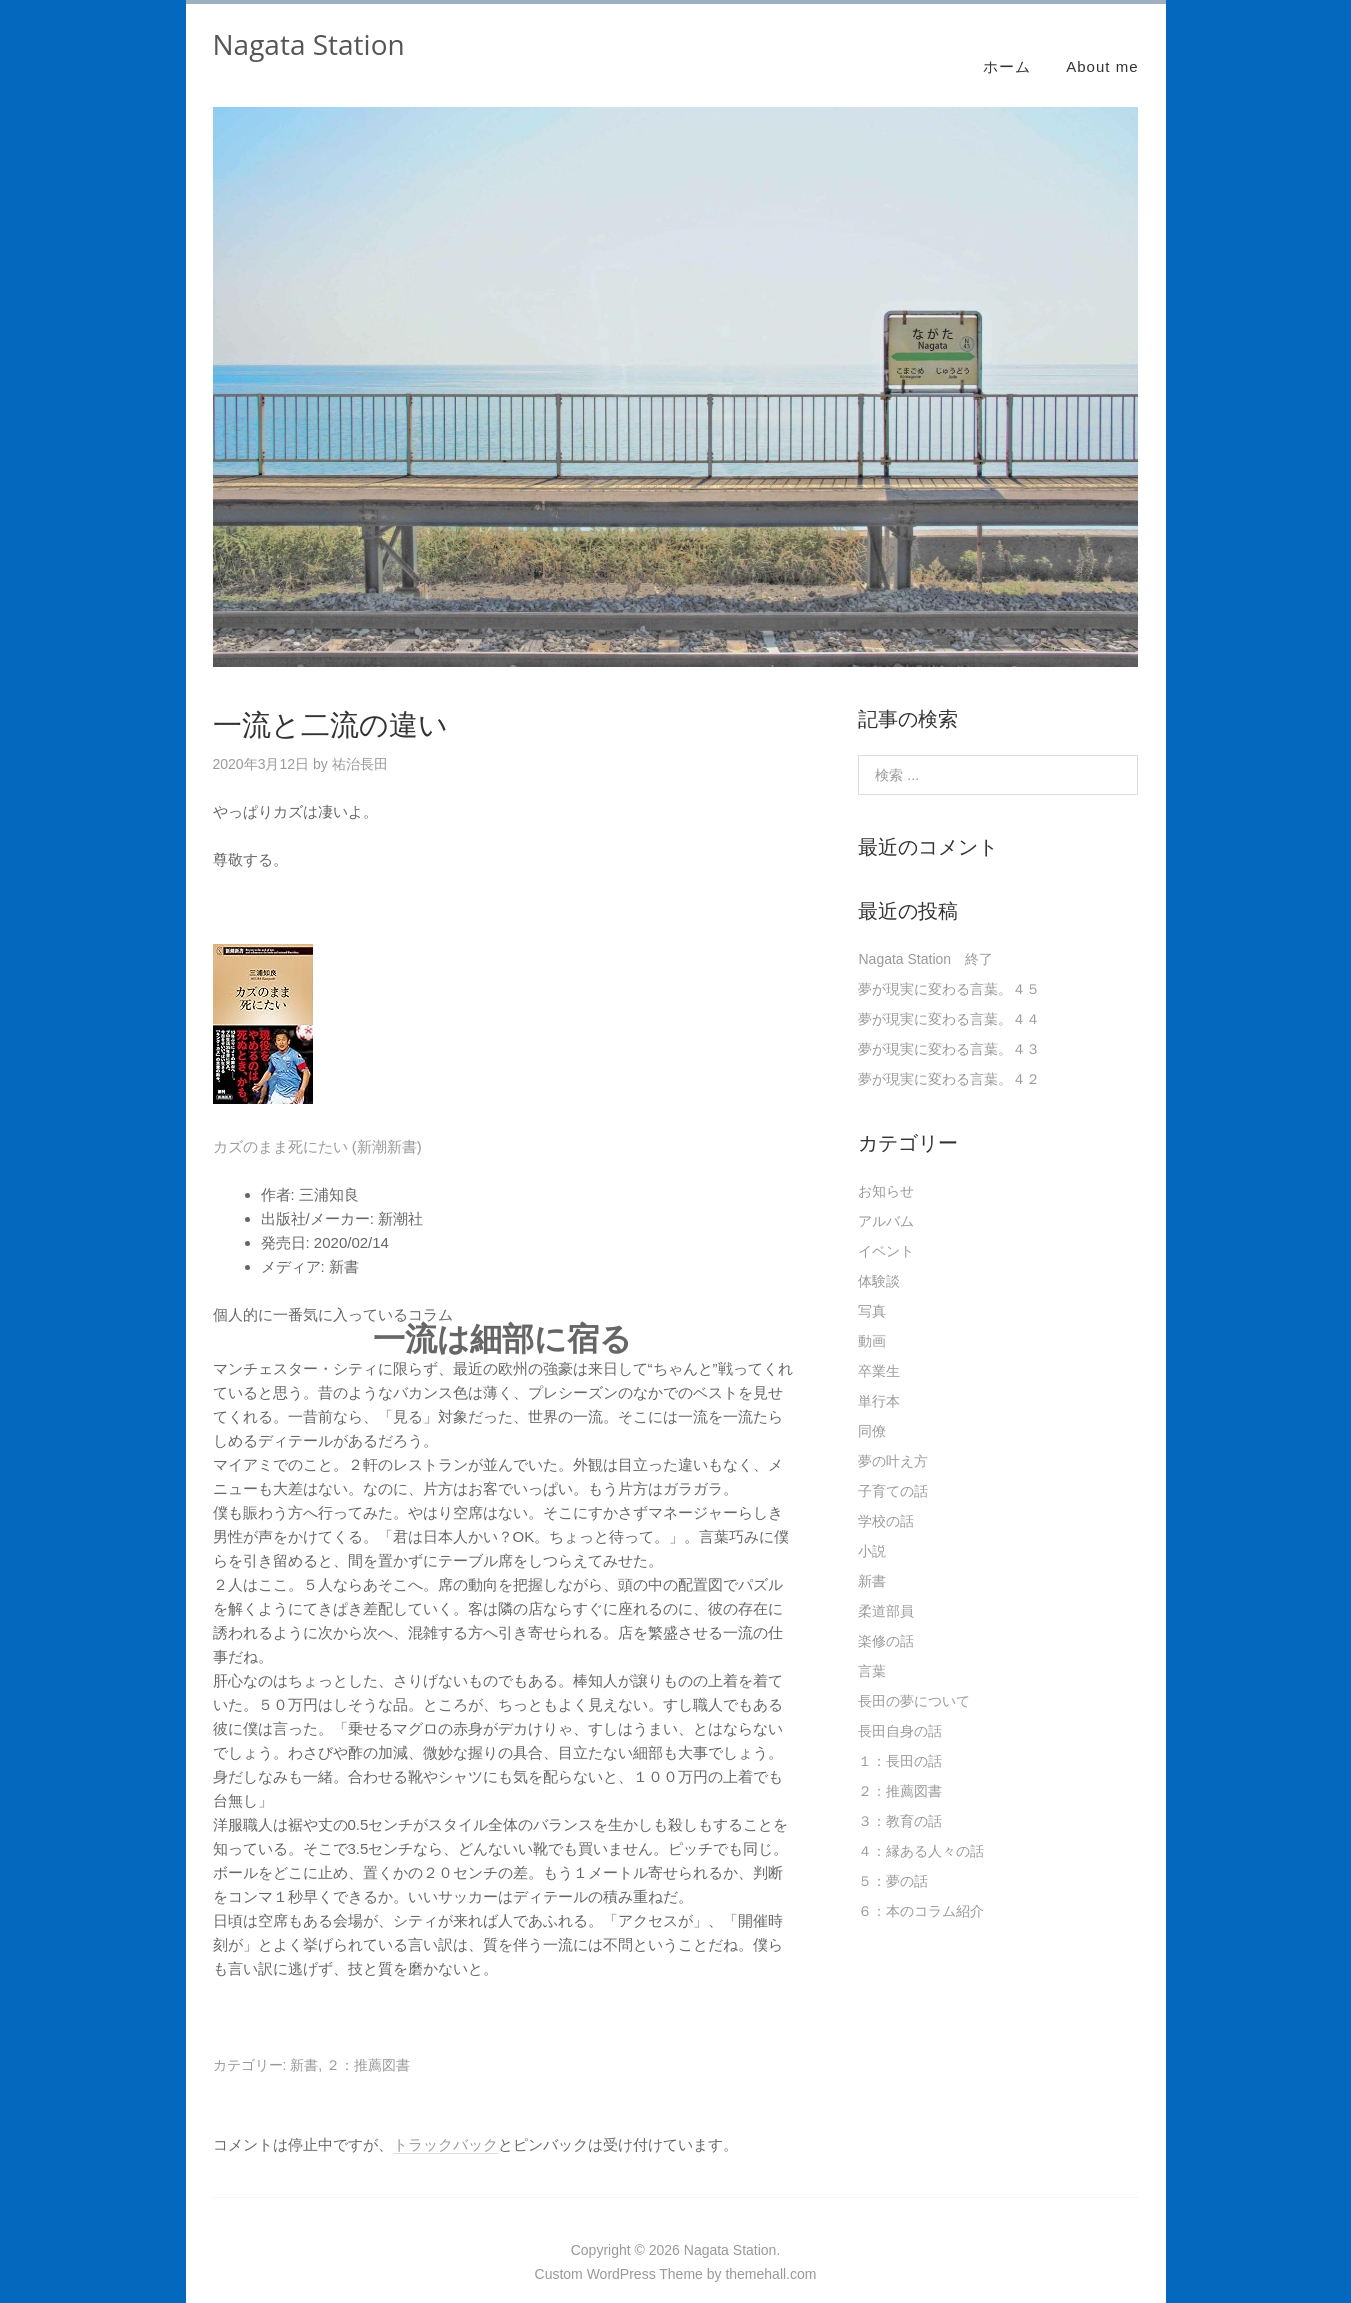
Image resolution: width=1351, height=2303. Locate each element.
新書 (304, 2042)
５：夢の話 (893, 1858)
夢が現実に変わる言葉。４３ (949, 1026)
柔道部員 (886, 1588)
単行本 (879, 1378)
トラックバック (445, 2121)
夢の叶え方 (893, 1438)
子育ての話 (893, 1468)
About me (1102, 42)
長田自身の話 (900, 1708)
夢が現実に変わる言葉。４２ (949, 1056)
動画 (872, 1318)
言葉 (872, 1648)
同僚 (872, 1408)
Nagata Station (309, 44)
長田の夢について (914, 1678)
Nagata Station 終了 (925, 936)
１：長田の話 (900, 1738)
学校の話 (886, 1498)
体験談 (879, 1258)
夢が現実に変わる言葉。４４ (949, 996)
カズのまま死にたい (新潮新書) (317, 1123)
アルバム (886, 1198)
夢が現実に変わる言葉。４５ (949, 966)
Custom (559, 2251)
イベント (886, 1228)
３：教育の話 (900, 1798)
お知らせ (886, 1168)
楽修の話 (886, 1618)
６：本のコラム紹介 (921, 1888)
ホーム (1007, 42)
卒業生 (879, 1348)
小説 (872, 1528)
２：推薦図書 (368, 2042)
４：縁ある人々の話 (921, 1828)
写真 (872, 1288)
